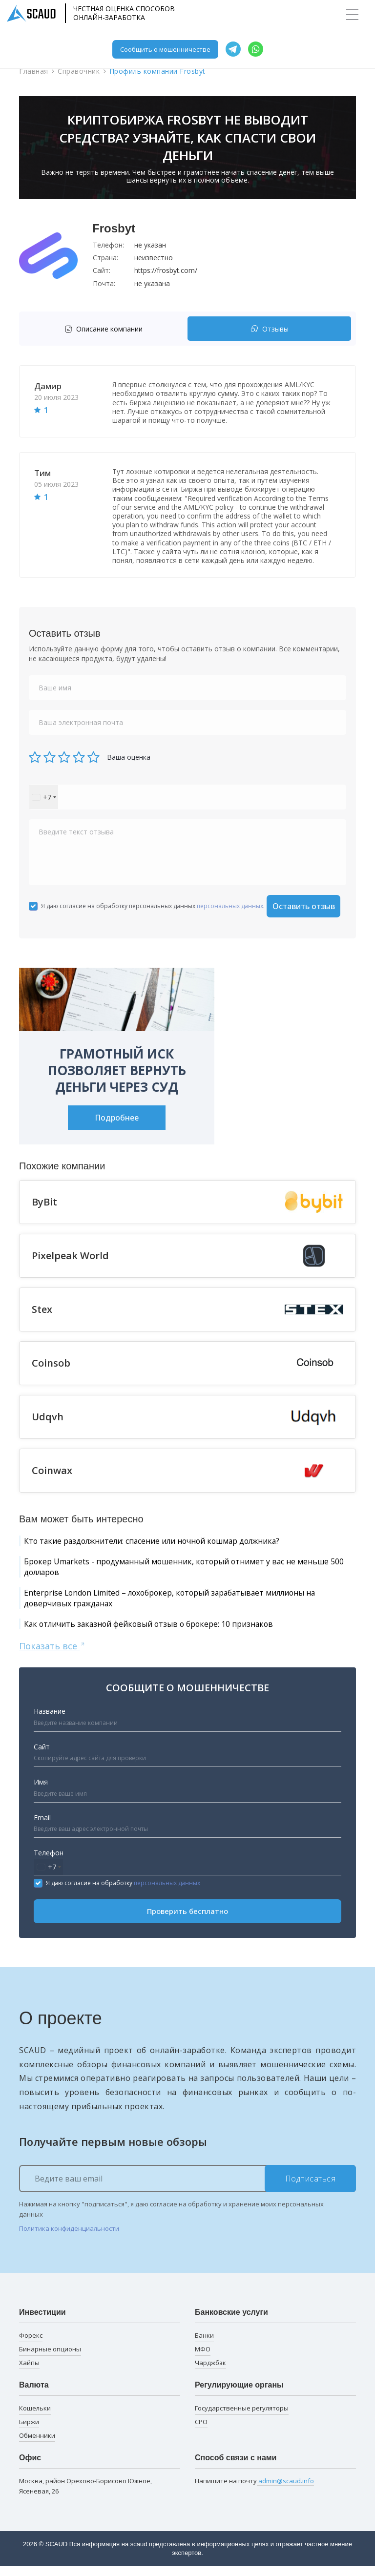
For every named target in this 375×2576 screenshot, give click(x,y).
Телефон (48, 1862)
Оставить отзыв (303, 906)
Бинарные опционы (50, 2358)
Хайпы (29, 2372)
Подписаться (310, 2187)
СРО (201, 2431)
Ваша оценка (128, 757)
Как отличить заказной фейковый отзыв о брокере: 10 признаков (170, 1632)
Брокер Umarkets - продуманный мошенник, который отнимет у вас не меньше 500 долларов (184, 1569)
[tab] (106, 328)
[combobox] (43, 797)
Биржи (29, 2431)
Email (42, 1826)
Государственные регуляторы (242, 2417)
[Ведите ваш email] (187, 2188)
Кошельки (35, 2417)
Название (49, 1720)
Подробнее (117, 1117)
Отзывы (269, 328)
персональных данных (230, 906)
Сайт (42, 1756)
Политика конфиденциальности (69, 2237)
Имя (41, 1791)
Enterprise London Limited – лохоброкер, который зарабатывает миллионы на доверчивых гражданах (166, 1604)
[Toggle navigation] (352, 15)
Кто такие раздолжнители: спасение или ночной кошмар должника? (176, 1541)
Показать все (52, 1654)
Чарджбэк (210, 2372)
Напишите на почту (254, 2490)
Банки (204, 2345)
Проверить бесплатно (187, 1921)
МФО (202, 2358)
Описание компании (103, 328)
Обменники (37, 2444)
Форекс (30, 2345)
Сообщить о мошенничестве (165, 49)
